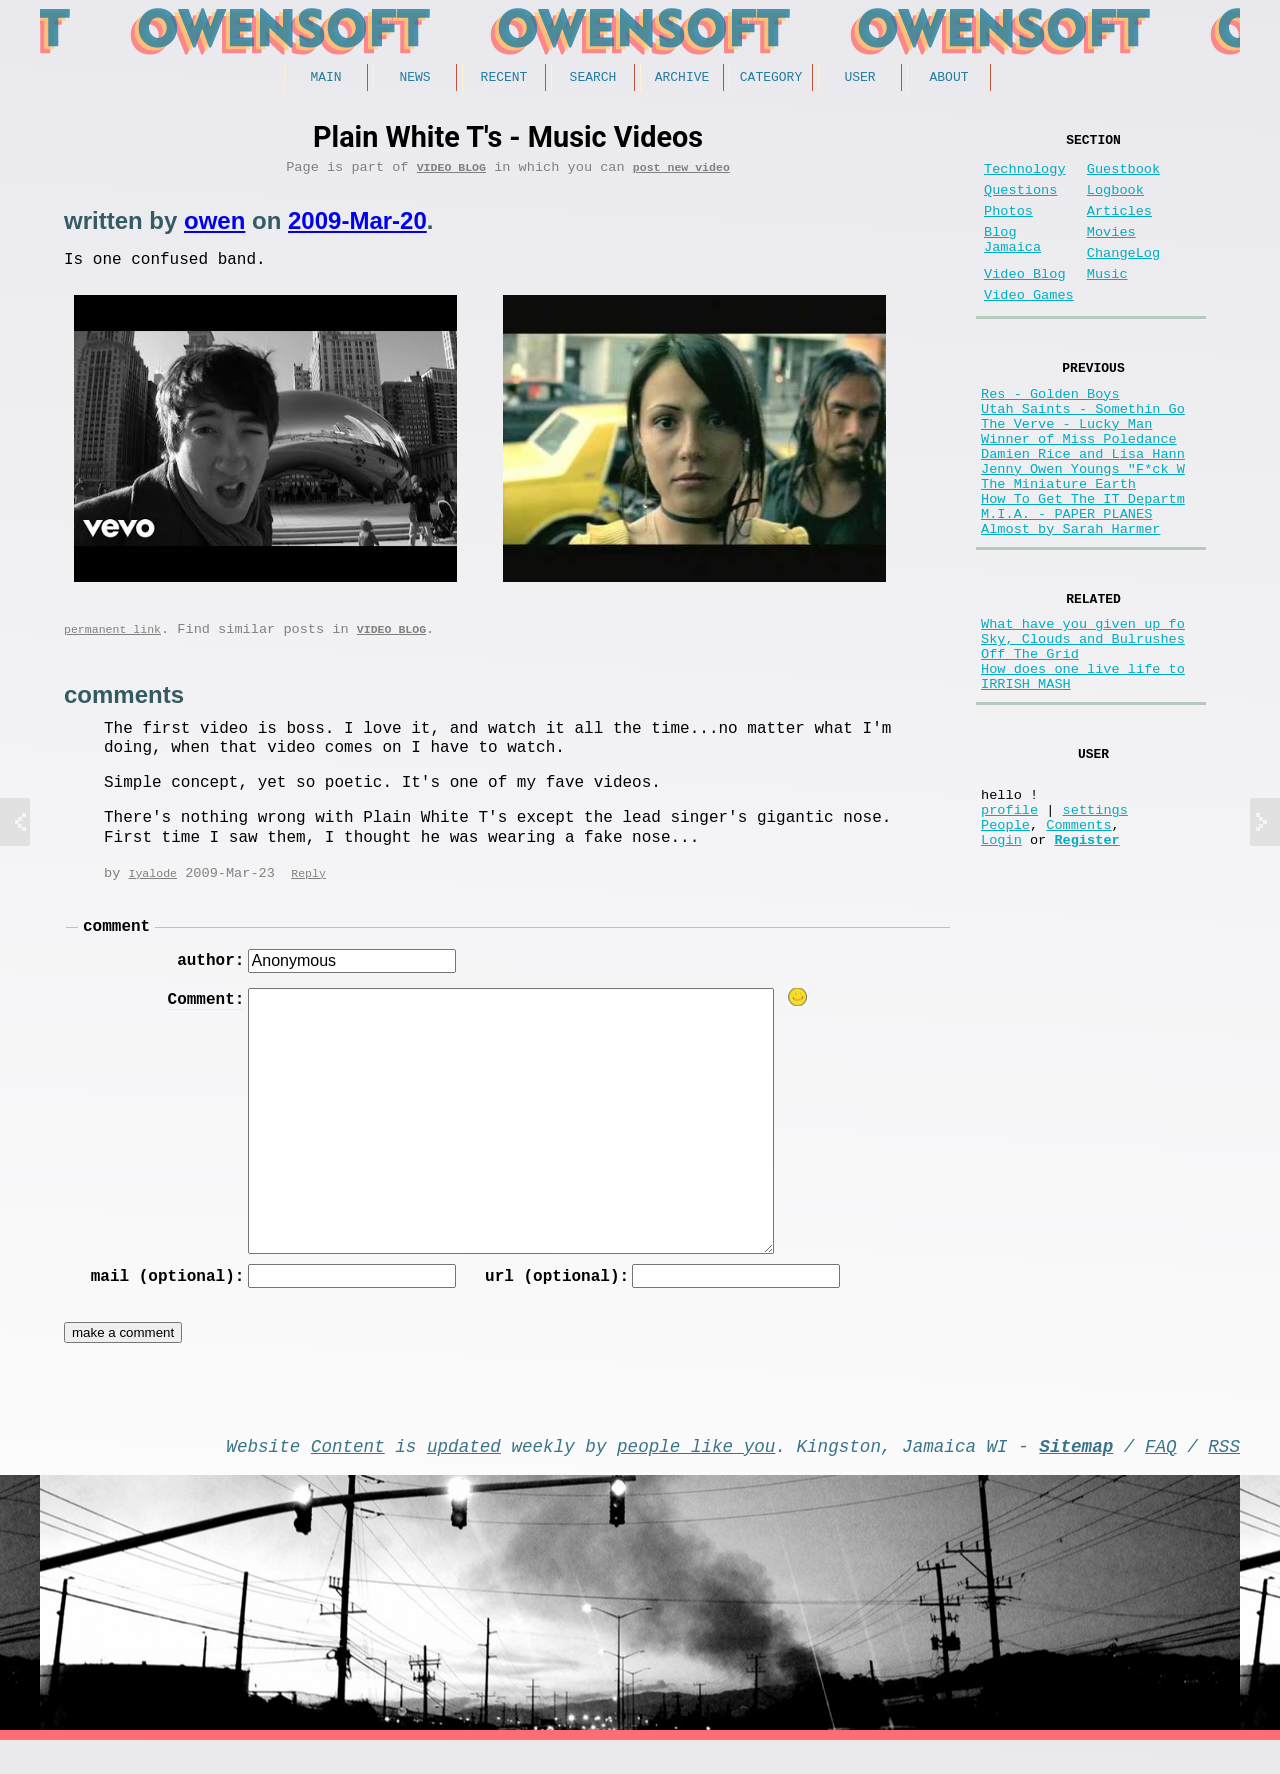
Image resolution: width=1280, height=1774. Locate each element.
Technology (1025, 177)
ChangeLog (1123, 277)
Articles (1119, 227)
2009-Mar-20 (357, 227)
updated (464, 1475)
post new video (681, 173)
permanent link (112, 643)
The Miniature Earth (1058, 547)
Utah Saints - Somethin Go (1083, 452)
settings (1095, 923)
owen (214, 227)
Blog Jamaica (1012, 262)
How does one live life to (1083, 763)
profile (1009, 923)
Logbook (1115, 202)
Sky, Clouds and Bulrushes (1083, 725)
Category (771, 79)
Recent (504, 79)
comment (116, 945)
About (948, 79)
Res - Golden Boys (1050, 433)
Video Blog (451, 173)
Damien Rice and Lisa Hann (1083, 509)
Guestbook (1123, 177)
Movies (1111, 252)
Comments (1078, 942)
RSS (1224, 1475)
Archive (682, 79)
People (1005, 942)
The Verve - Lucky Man (1066, 471)
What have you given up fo (1083, 706)
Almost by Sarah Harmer (1070, 604)
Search (593, 79)
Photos (1008, 227)
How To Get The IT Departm (1083, 566)
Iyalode (152, 889)
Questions (1020, 202)
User (859, 79)
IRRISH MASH (1026, 782)
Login (1001, 961)
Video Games (1029, 327)
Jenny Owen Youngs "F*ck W (1083, 528)
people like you (696, 1475)
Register (1086, 961)
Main (325, 79)
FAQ (1161, 1475)
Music (1107, 302)
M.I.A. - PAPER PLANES (1066, 585)
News (414, 79)
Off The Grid (1030, 744)
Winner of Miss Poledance (1079, 490)
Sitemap (1076, 1475)
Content (348, 1475)
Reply (308, 889)
